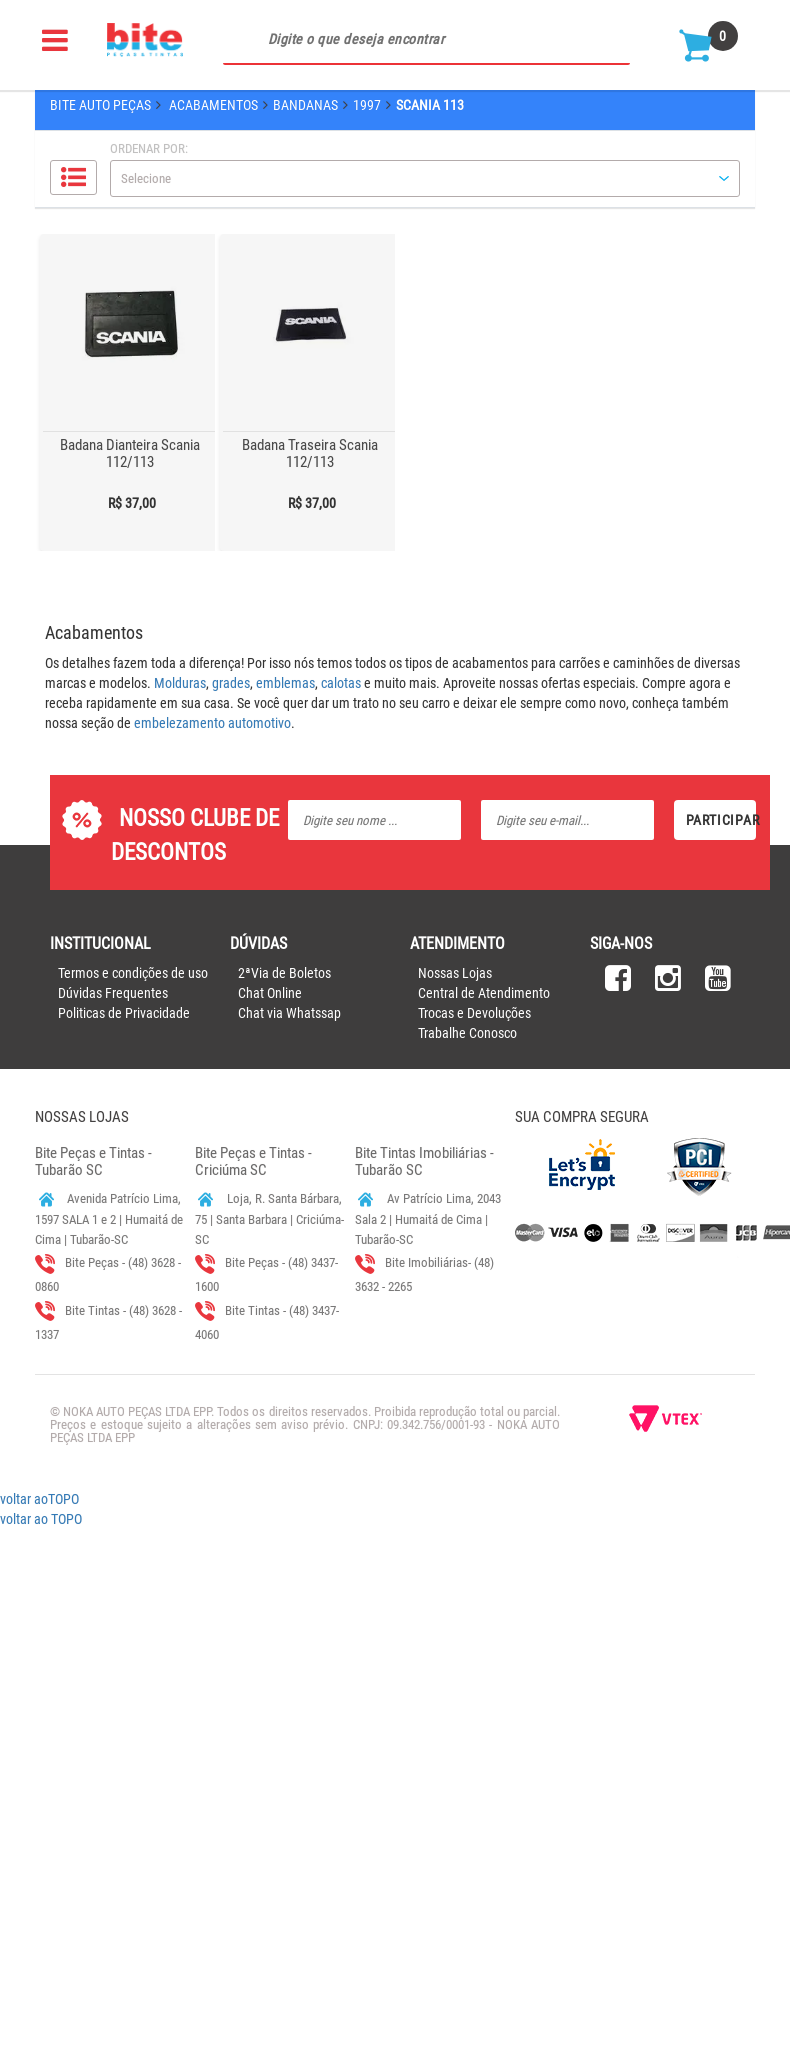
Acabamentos (213, 105)
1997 (367, 105)
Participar (721, 820)
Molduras (180, 683)
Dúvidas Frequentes (113, 993)
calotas (341, 683)
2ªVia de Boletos (284, 973)
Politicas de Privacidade (124, 1013)
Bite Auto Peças (100, 105)
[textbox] (427, 40)
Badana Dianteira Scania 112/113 (130, 453)
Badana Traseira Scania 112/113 (310, 453)
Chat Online (270, 993)
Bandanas (305, 105)
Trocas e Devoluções (474, 1013)
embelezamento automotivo (212, 723)
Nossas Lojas (455, 973)
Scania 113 (430, 105)
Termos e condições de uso (133, 973)
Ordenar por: (149, 148)
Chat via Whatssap (289, 1013)
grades (231, 683)
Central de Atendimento (484, 993)
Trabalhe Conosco (467, 1033)
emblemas (285, 683)
